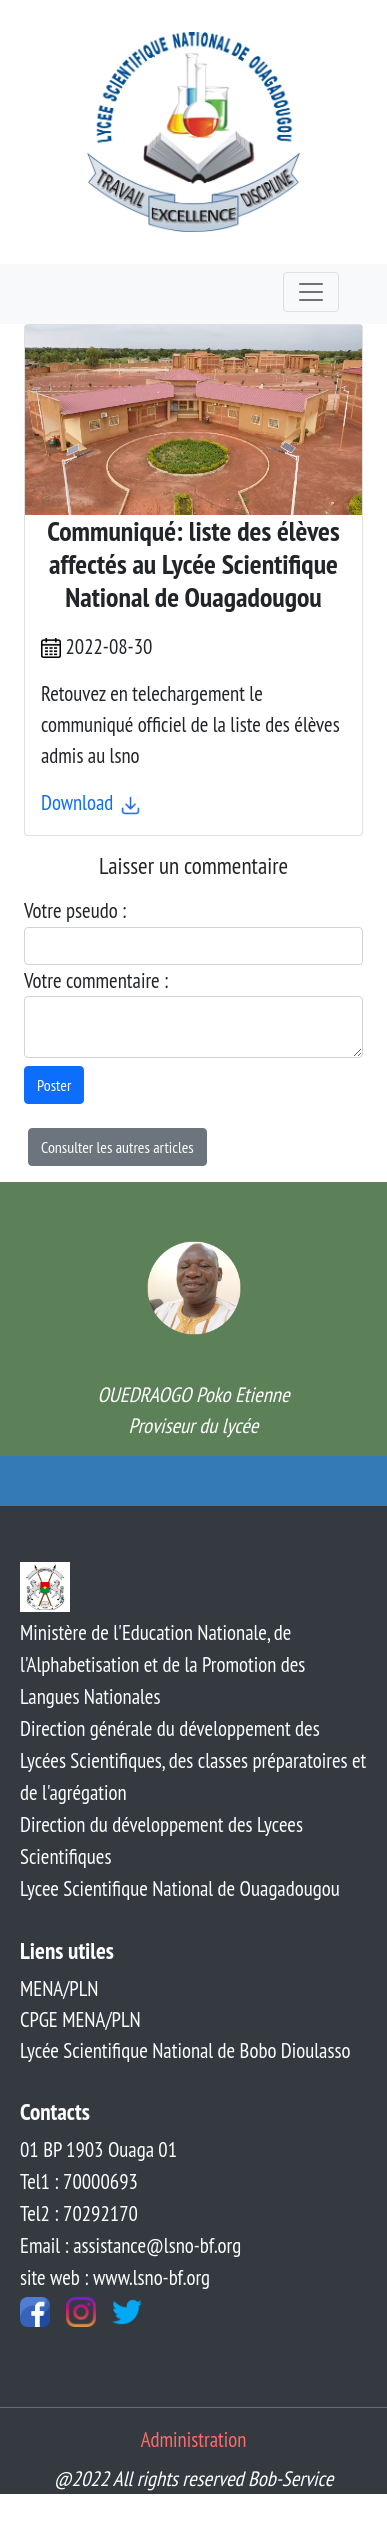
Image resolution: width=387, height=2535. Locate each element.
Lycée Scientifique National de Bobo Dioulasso (185, 2050)
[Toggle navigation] (311, 292)
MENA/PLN (59, 1988)
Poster (54, 1085)
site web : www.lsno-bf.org (115, 2277)
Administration (194, 2439)
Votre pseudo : (75, 910)
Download (92, 802)
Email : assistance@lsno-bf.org (130, 2245)
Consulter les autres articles (117, 1147)
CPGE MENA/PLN (80, 2019)
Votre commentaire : (96, 980)
